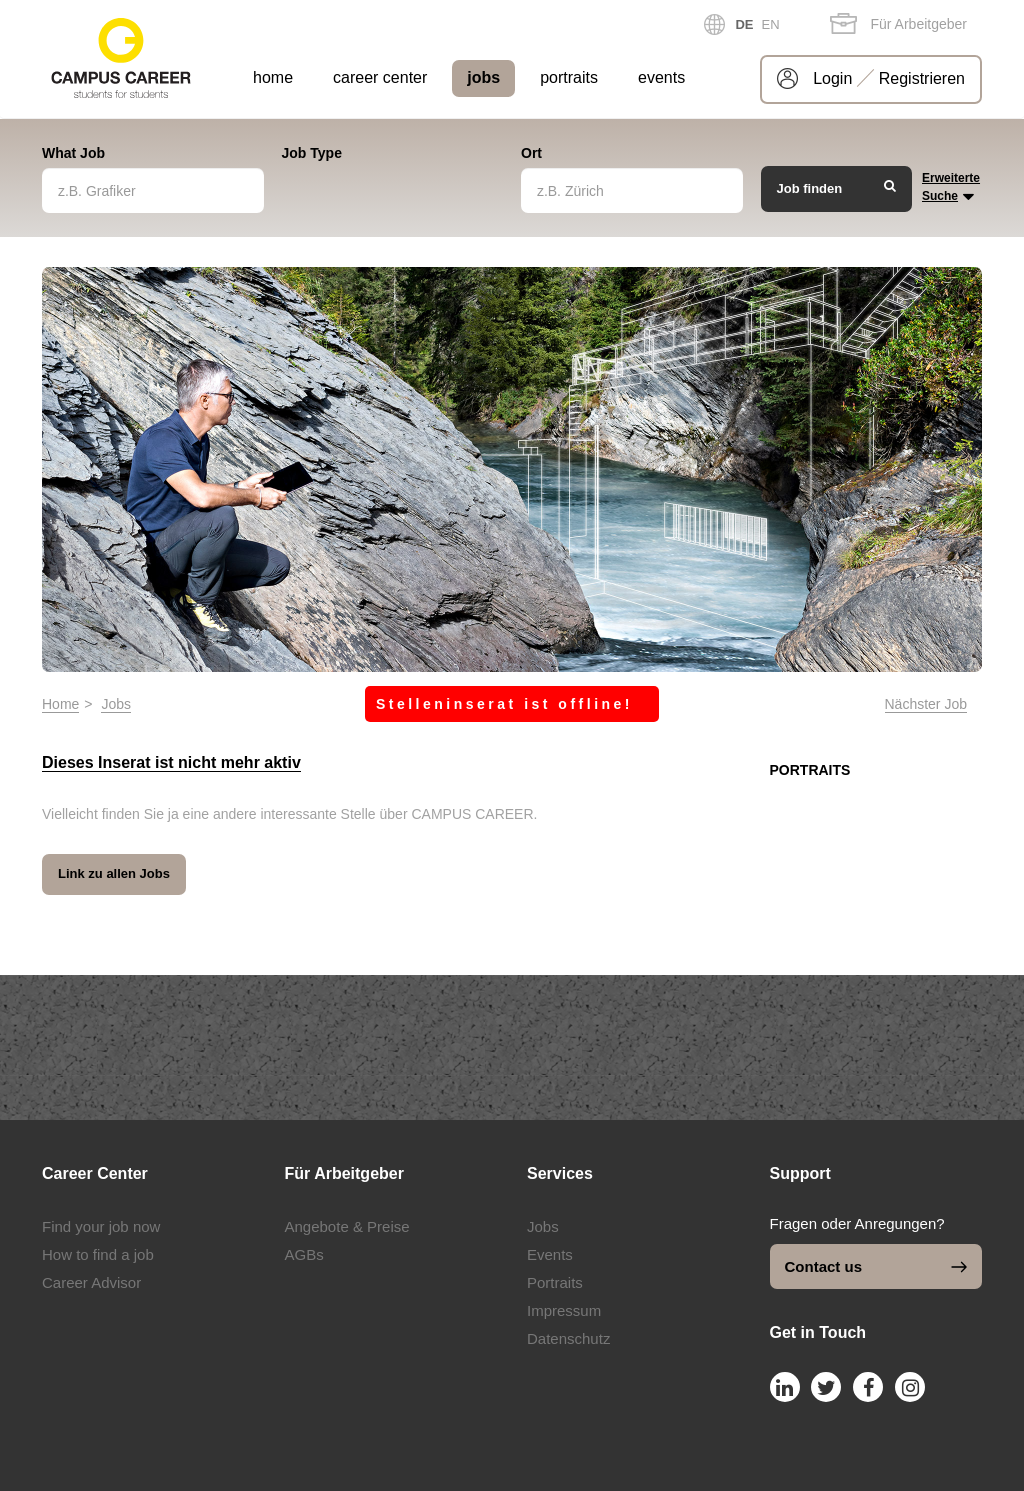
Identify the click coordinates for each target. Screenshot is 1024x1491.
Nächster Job (926, 704)
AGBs (304, 1254)
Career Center (95, 1173)
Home (60, 704)
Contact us (876, 1266)
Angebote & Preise (347, 1226)
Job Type (312, 153)
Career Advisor (91, 1282)
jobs (483, 77)
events (661, 77)
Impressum (564, 1310)
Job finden (837, 187)
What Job (73, 153)
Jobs (116, 704)
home (273, 77)
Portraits (555, 1282)
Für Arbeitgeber (898, 23)
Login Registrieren (889, 78)
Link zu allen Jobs (114, 873)
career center (380, 77)
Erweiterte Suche (951, 188)
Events (550, 1254)
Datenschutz (568, 1338)
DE (744, 24)
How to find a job (98, 1254)
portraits (569, 77)
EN (771, 24)
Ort (531, 153)
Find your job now (101, 1226)
